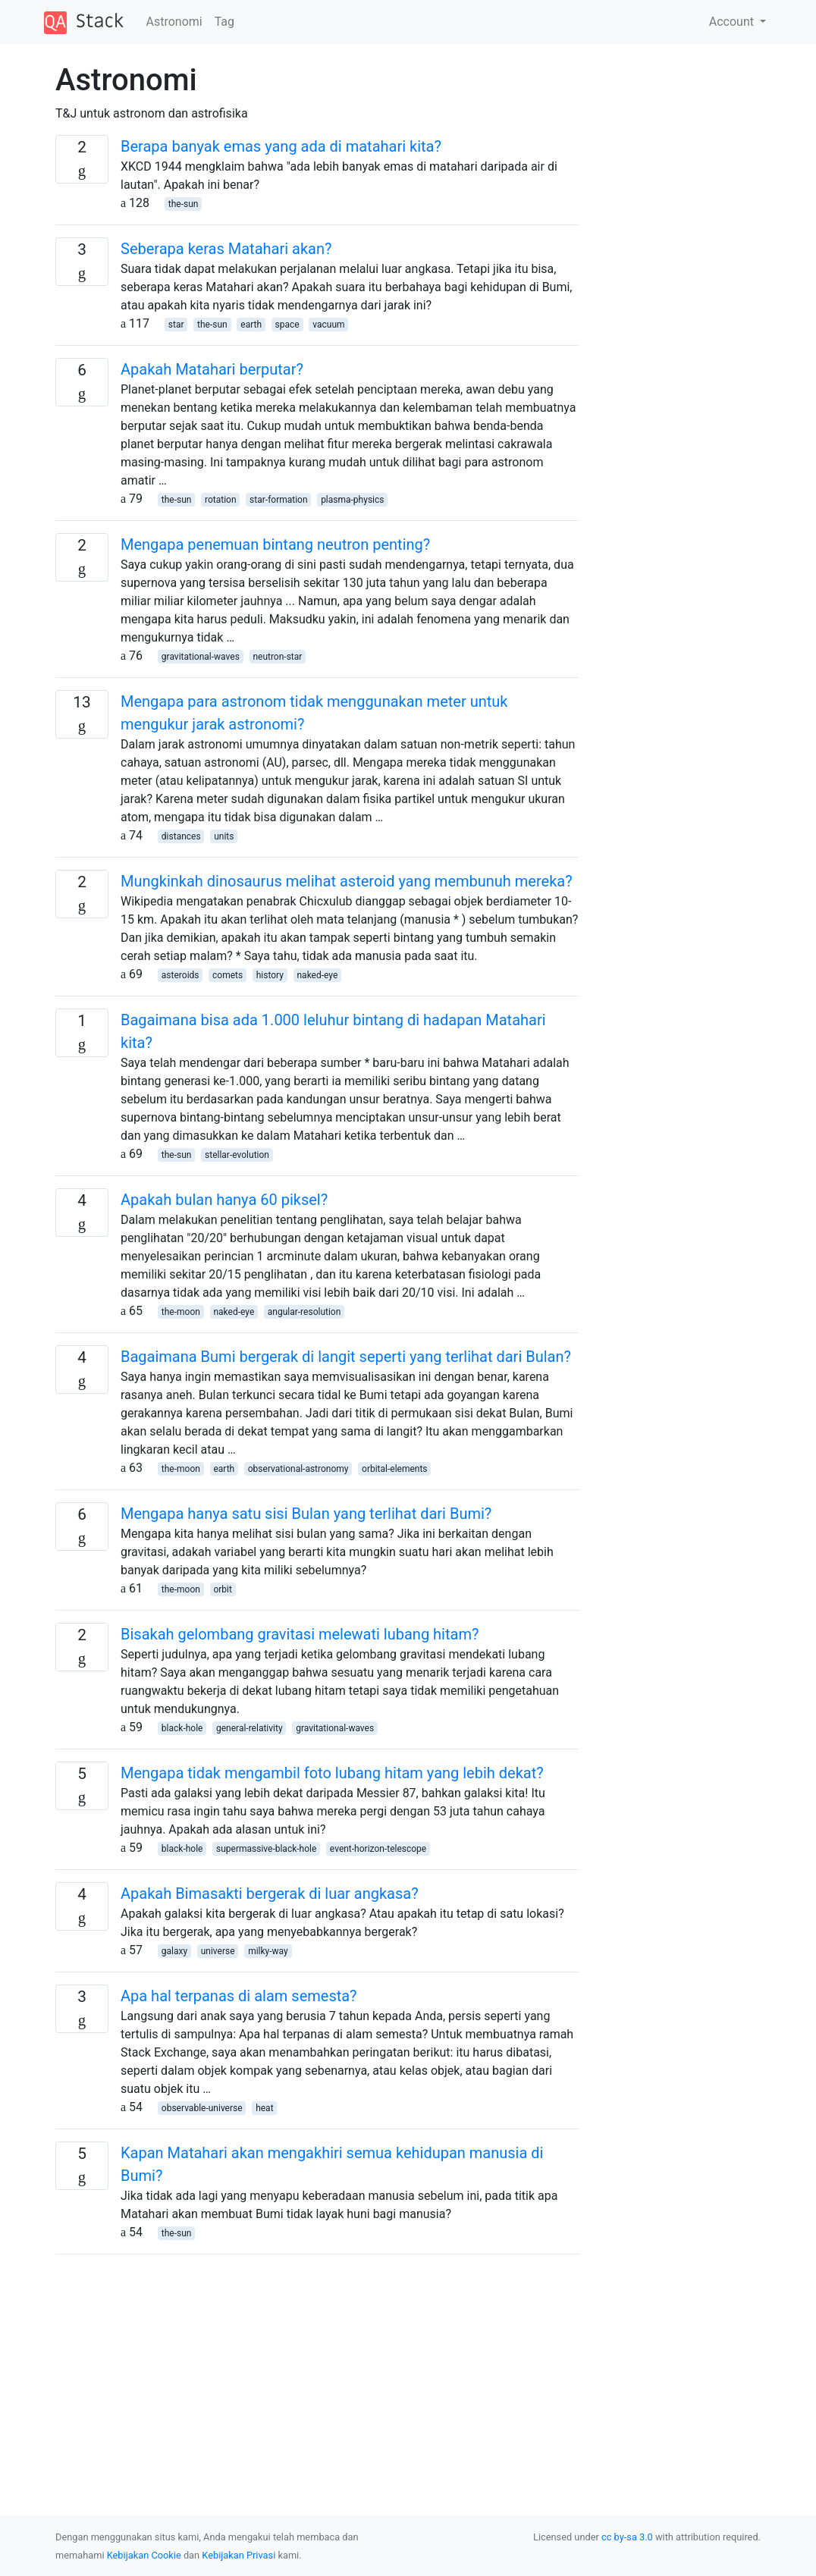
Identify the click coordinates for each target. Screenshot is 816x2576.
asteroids (180, 975)
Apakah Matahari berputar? (212, 369)
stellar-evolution (237, 1155)
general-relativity (249, 1728)
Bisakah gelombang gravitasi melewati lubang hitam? (300, 1634)
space (287, 324)
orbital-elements (395, 1469)
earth (251, 324)
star (176, 324)
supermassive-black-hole (266, 1848)
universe (218, 1951)
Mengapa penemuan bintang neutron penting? (275, 544)
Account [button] (733, 21)
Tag (224, 21)
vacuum (328, 324)
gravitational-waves (201, 656)
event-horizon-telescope (378, 1848)
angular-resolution (304, 1312)
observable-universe (202, 2108)
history (270, 975)
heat (264, 2108)
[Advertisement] (317, 2373)
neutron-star (277, 656)
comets (227, 975)
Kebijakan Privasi (238, 2555)
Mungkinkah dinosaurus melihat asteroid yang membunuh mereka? (347, 881)
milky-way (268, 1951)
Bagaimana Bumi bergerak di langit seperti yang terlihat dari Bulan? (346, 1357)
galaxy (174, 1951)
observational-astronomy (298, 1469)
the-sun (183, 204)
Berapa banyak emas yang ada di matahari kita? (281, 146)
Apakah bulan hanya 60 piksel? (224, 1200)
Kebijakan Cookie (144, 2555)
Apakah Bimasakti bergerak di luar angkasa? (270, 1893)
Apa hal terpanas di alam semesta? (239, 1996)
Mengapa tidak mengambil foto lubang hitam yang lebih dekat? (332, 1773)
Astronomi (174, 21)
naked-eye (317, 975)
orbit (222, 1589)
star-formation (278, 499)
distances (181, 836)
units (224, 836)
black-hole (182, 1728)
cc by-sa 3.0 (627, 2537)
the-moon (181, 1312)
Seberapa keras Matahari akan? (226, 249)
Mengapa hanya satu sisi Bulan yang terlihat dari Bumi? (306, 1513)
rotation (221, 499)
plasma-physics (352, 499)
